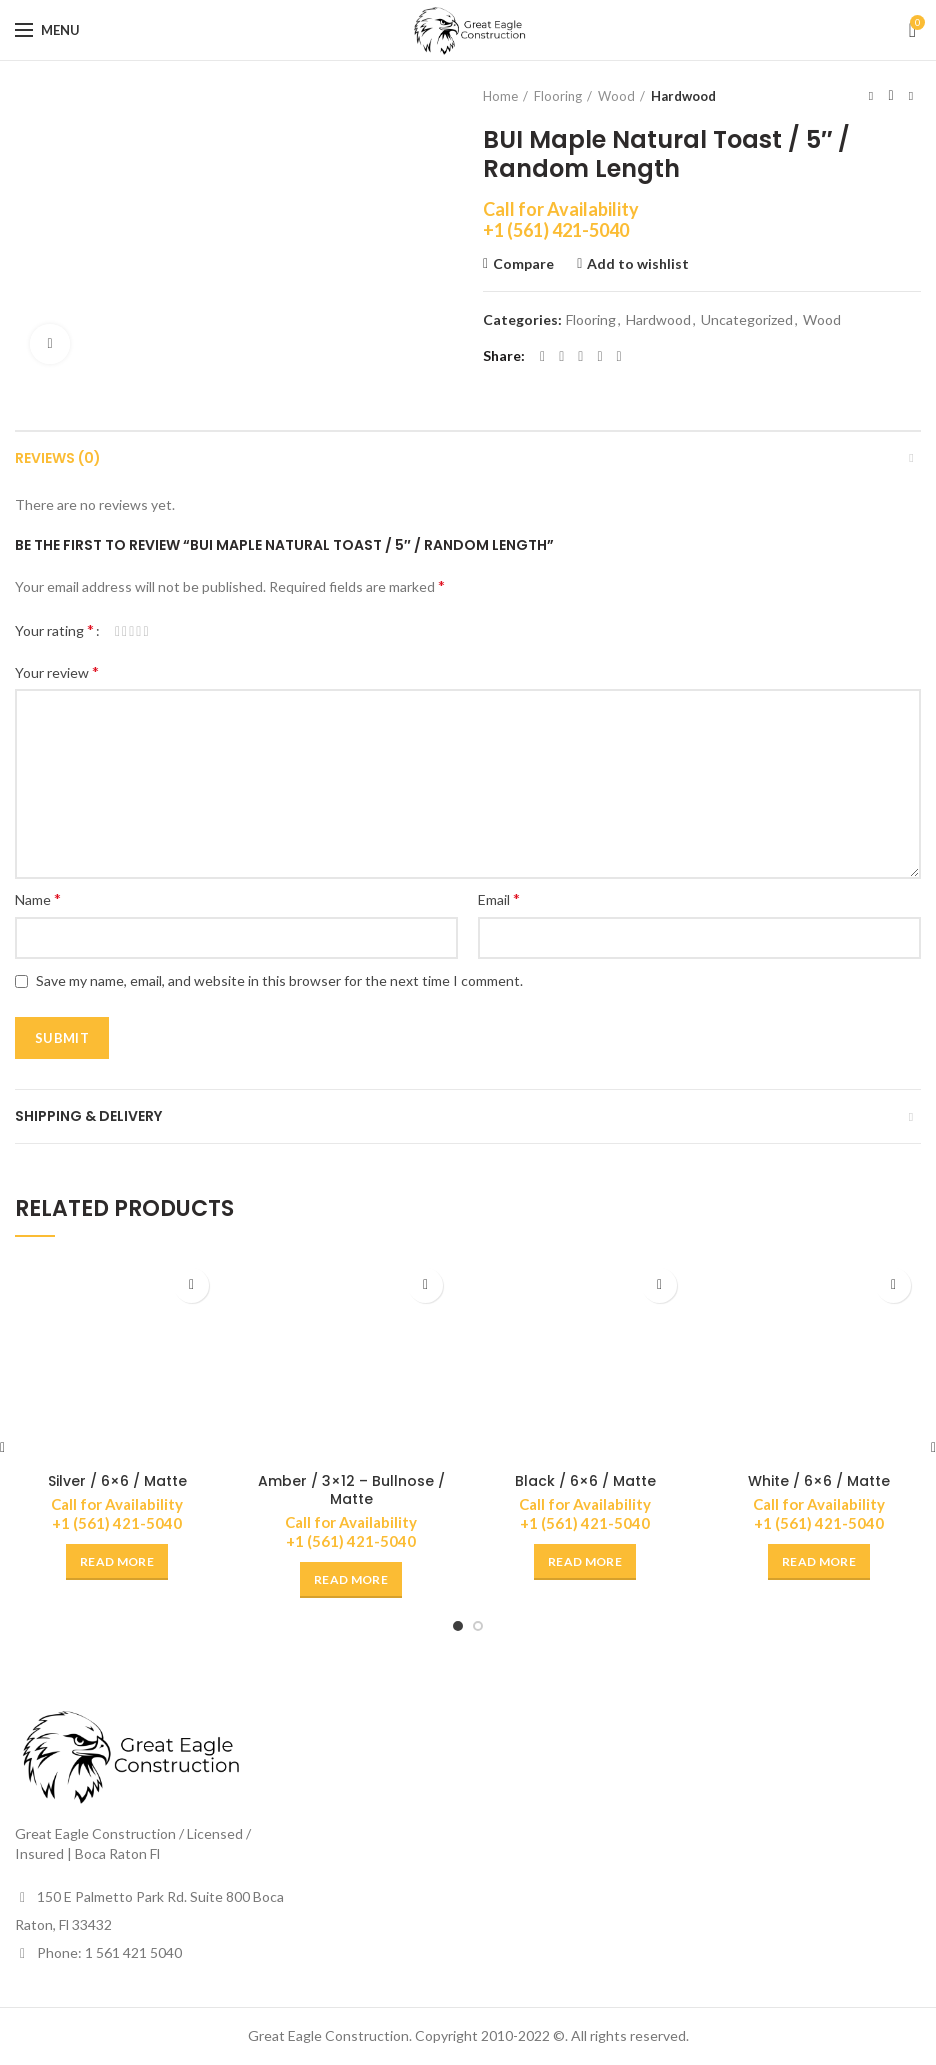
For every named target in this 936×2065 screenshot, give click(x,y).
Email (499, 898)
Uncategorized (747, 320)
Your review (57, 671)
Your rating (54, 629)
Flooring (558, 96)
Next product (911, 95)
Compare (523, 264)
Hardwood (683, 96)
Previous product (871, 95)
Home (500, 96)
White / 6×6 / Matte (819, 1481)
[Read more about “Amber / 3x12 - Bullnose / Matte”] (351, 1580)
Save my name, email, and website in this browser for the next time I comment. (279, 980)
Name (38, 898)
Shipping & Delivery (88, 1116)
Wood (616, 96)
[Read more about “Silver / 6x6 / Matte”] (117, 1562)
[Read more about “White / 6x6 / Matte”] (819, 1562)
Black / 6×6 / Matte (585, 1481)
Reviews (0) (58, 458)
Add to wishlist (638, 264)
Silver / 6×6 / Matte (117, 1481)
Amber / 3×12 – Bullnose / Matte (351, 1490)
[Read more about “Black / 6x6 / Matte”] (585, 1562)
